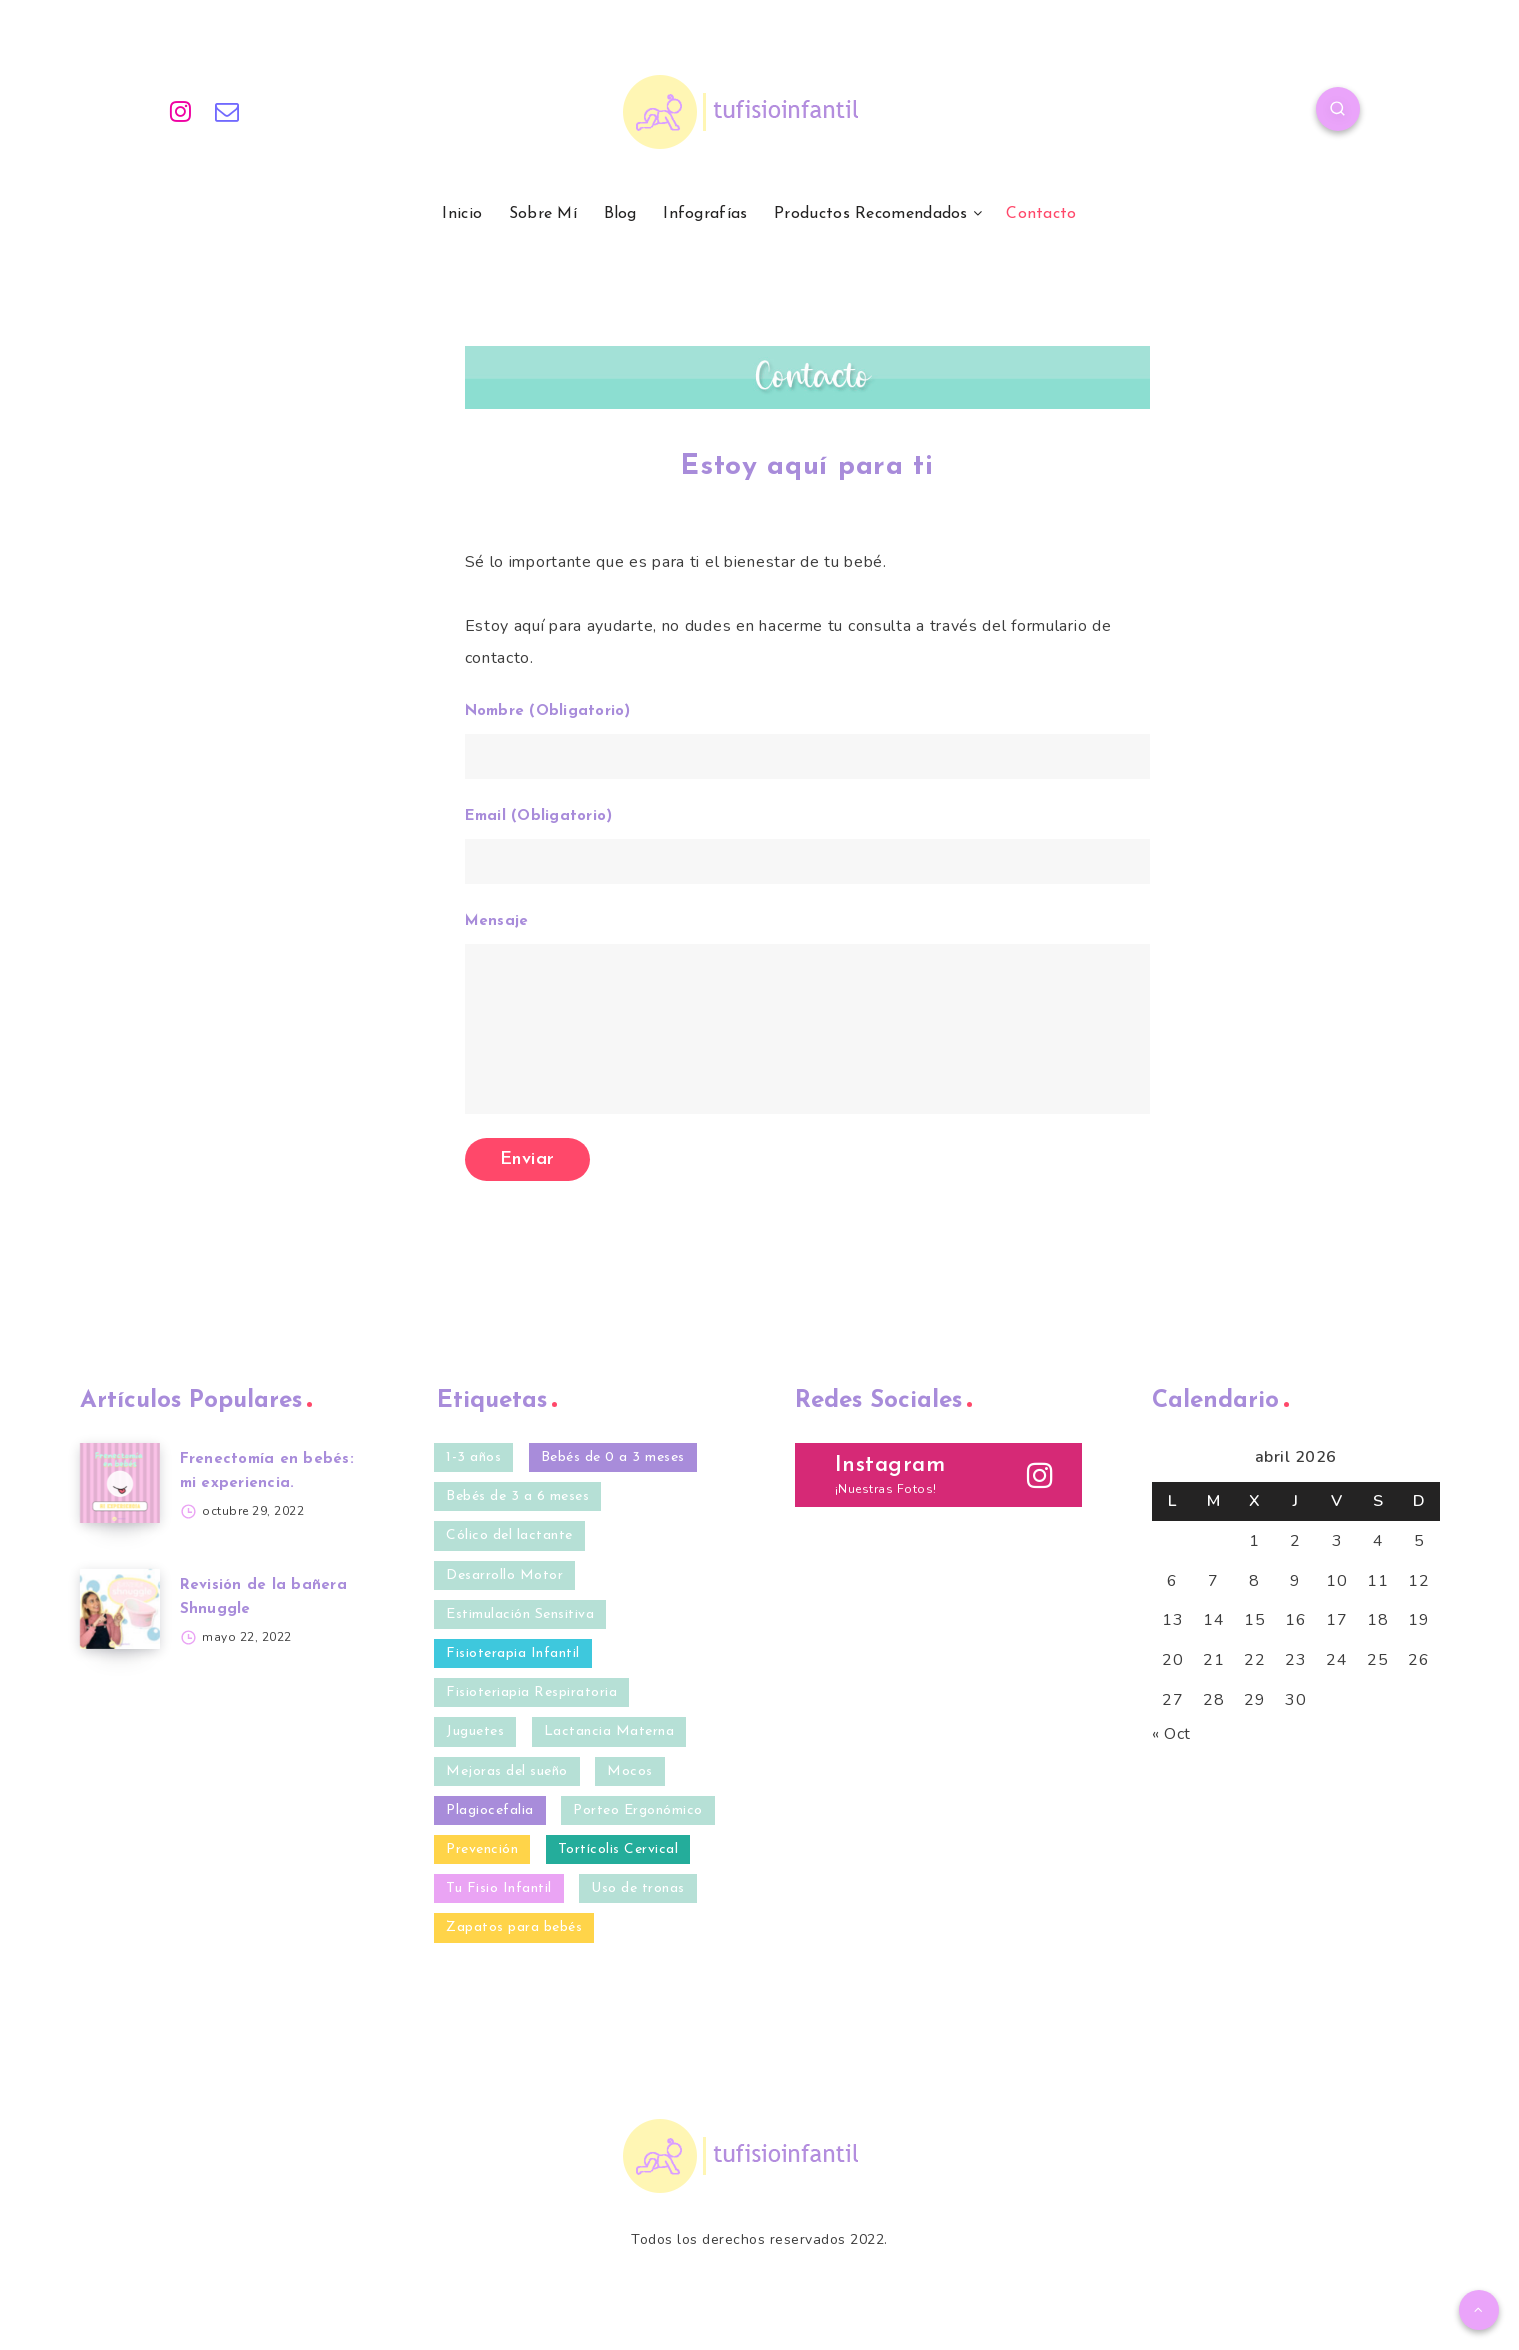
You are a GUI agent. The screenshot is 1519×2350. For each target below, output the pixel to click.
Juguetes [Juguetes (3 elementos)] (475, 1731)
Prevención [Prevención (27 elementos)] (482, 1849)
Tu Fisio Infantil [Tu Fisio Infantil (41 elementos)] (499, 1888)
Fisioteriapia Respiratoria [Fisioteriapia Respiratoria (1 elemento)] (531, 1692)
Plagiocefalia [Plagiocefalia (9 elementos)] (490, 1810)
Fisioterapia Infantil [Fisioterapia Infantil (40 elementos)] (513, 1653)
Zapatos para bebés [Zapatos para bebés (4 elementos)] (514, 1927)
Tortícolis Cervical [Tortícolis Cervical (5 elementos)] (618, 1849)
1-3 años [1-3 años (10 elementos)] (473, 1457)
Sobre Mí (543, 214)
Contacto (1041, 214)
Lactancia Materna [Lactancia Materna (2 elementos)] (609, 1731)
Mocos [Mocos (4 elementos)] (630, 1771)
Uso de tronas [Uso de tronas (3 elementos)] (638, 1888)
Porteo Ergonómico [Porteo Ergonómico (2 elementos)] (638, 1810)
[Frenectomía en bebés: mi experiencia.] (120, 1483)
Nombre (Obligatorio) (807, 741)
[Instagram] (181, 112)
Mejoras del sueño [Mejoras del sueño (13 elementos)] (507, 1771)
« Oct (1171, 1734)
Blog (620, 214)
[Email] (227, 112)
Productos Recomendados (871, 214)
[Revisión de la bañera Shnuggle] (120, 1609)
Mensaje (807, 1014)
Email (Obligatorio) (807, 846)
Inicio (462, 214)
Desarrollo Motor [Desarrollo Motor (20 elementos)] (504, 1575)
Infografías (705, 214)
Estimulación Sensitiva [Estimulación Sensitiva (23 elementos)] (520, 1614)
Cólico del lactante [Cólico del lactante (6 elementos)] (509, 1535)
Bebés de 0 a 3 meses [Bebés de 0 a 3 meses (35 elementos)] (613, 1457)
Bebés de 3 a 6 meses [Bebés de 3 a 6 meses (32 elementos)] (517, 1496)
